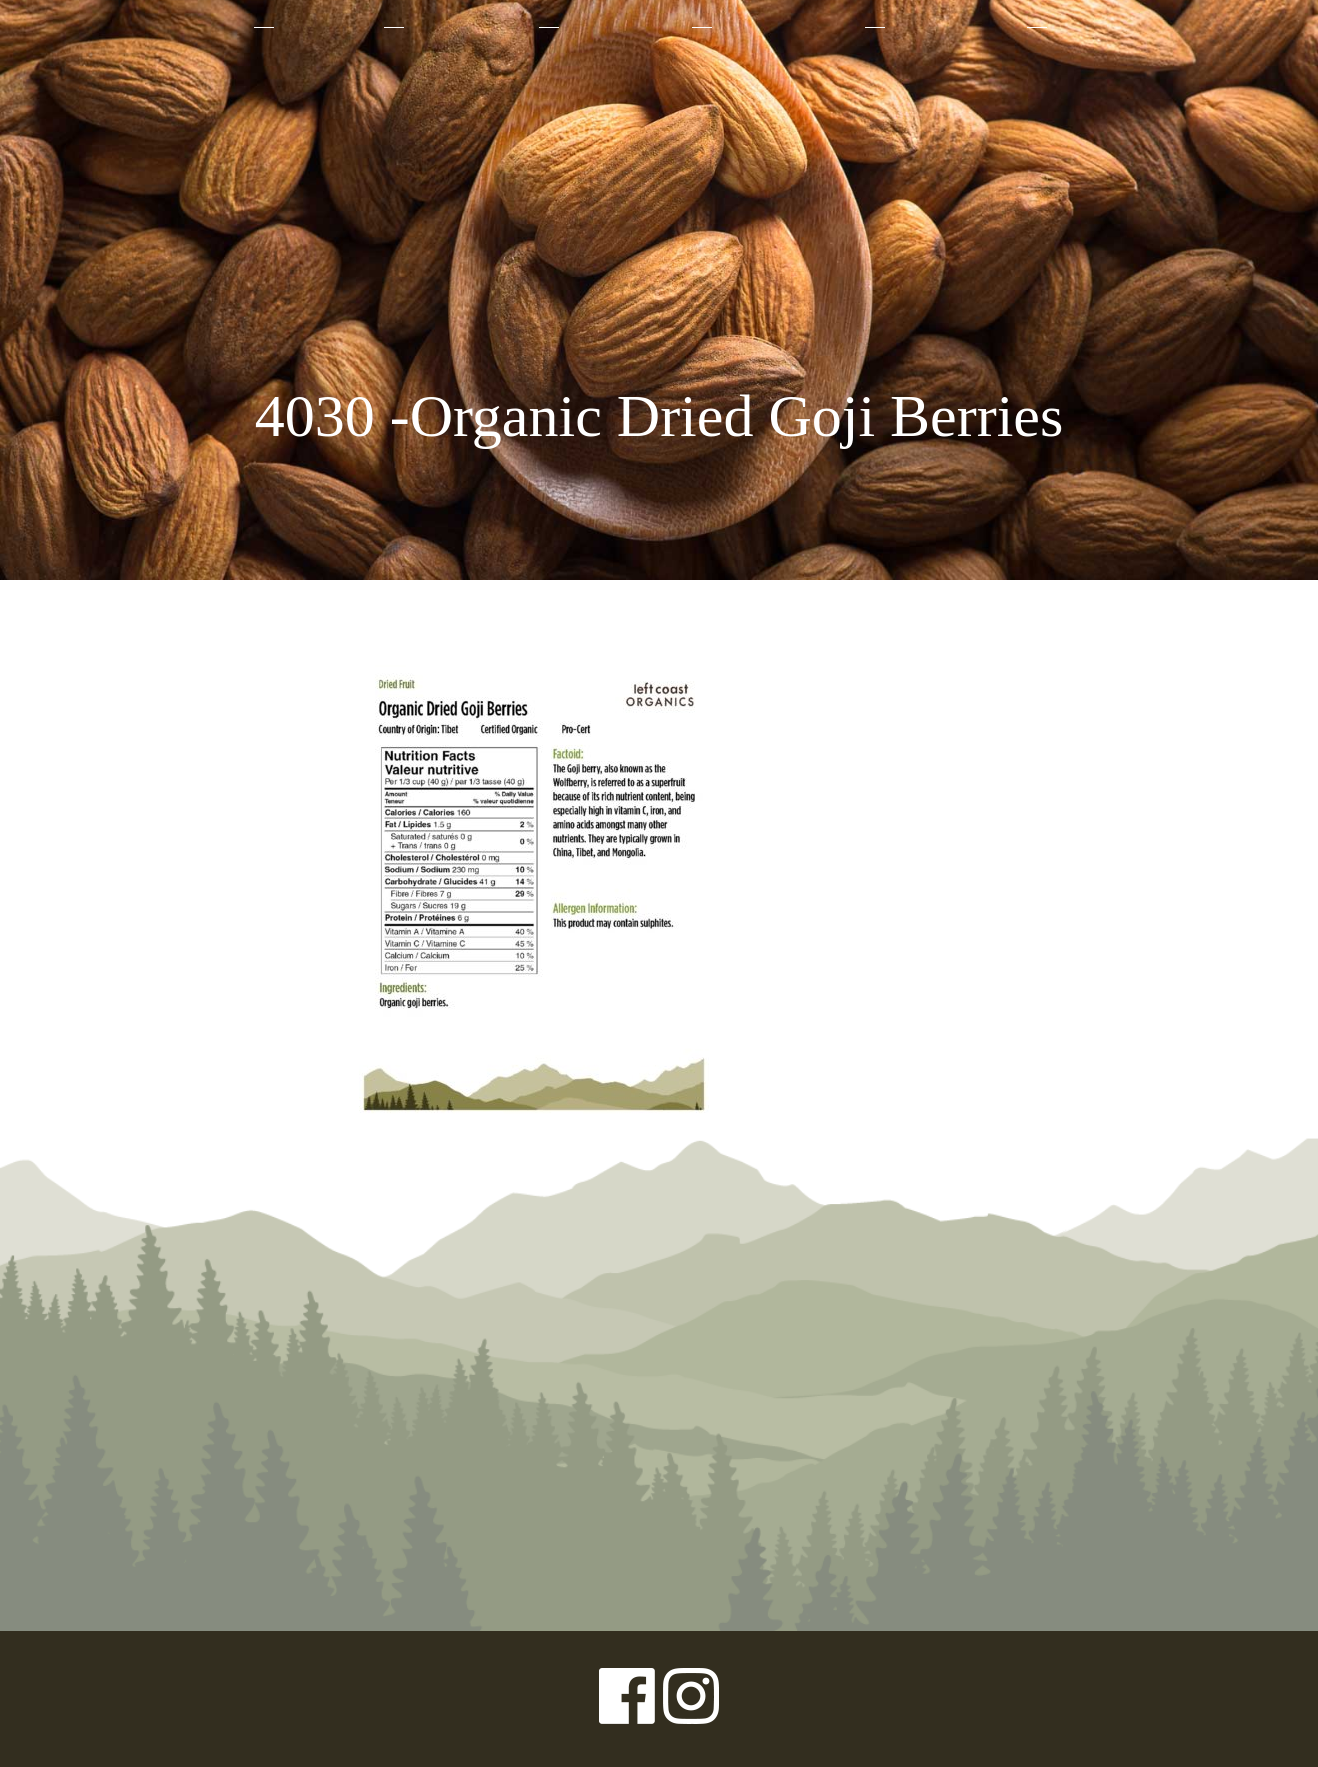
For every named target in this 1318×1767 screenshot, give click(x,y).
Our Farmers (623, 27)
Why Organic (469, 27)
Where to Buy (954, 27)
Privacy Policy (109, 1699)
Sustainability (786, 27)
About (212, 27)
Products (327, 27)
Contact (1095, 27)
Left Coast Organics (659, 213)
